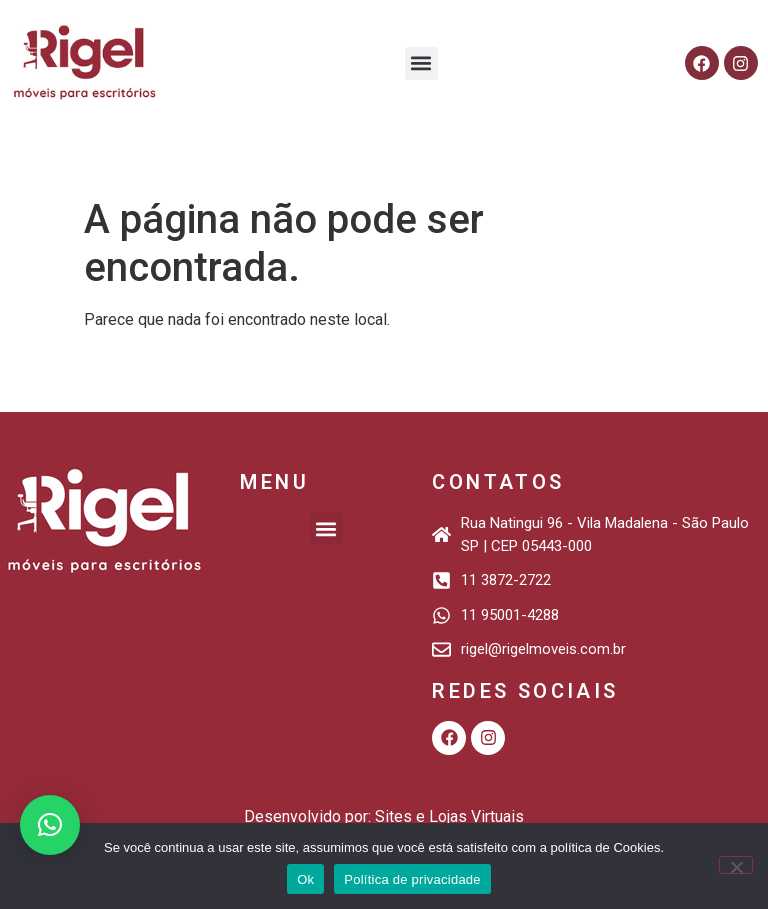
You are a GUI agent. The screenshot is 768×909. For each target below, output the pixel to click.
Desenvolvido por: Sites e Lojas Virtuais (384, 816)
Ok (305, 879)
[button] (421, 63)
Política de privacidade (412, 879)
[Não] (736, 865)
